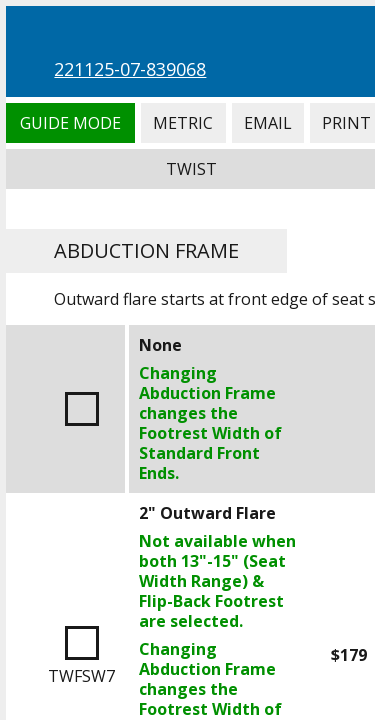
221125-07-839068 (130, 69)
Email (268, 123)
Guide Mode (70, 123)
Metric (183, 123)
